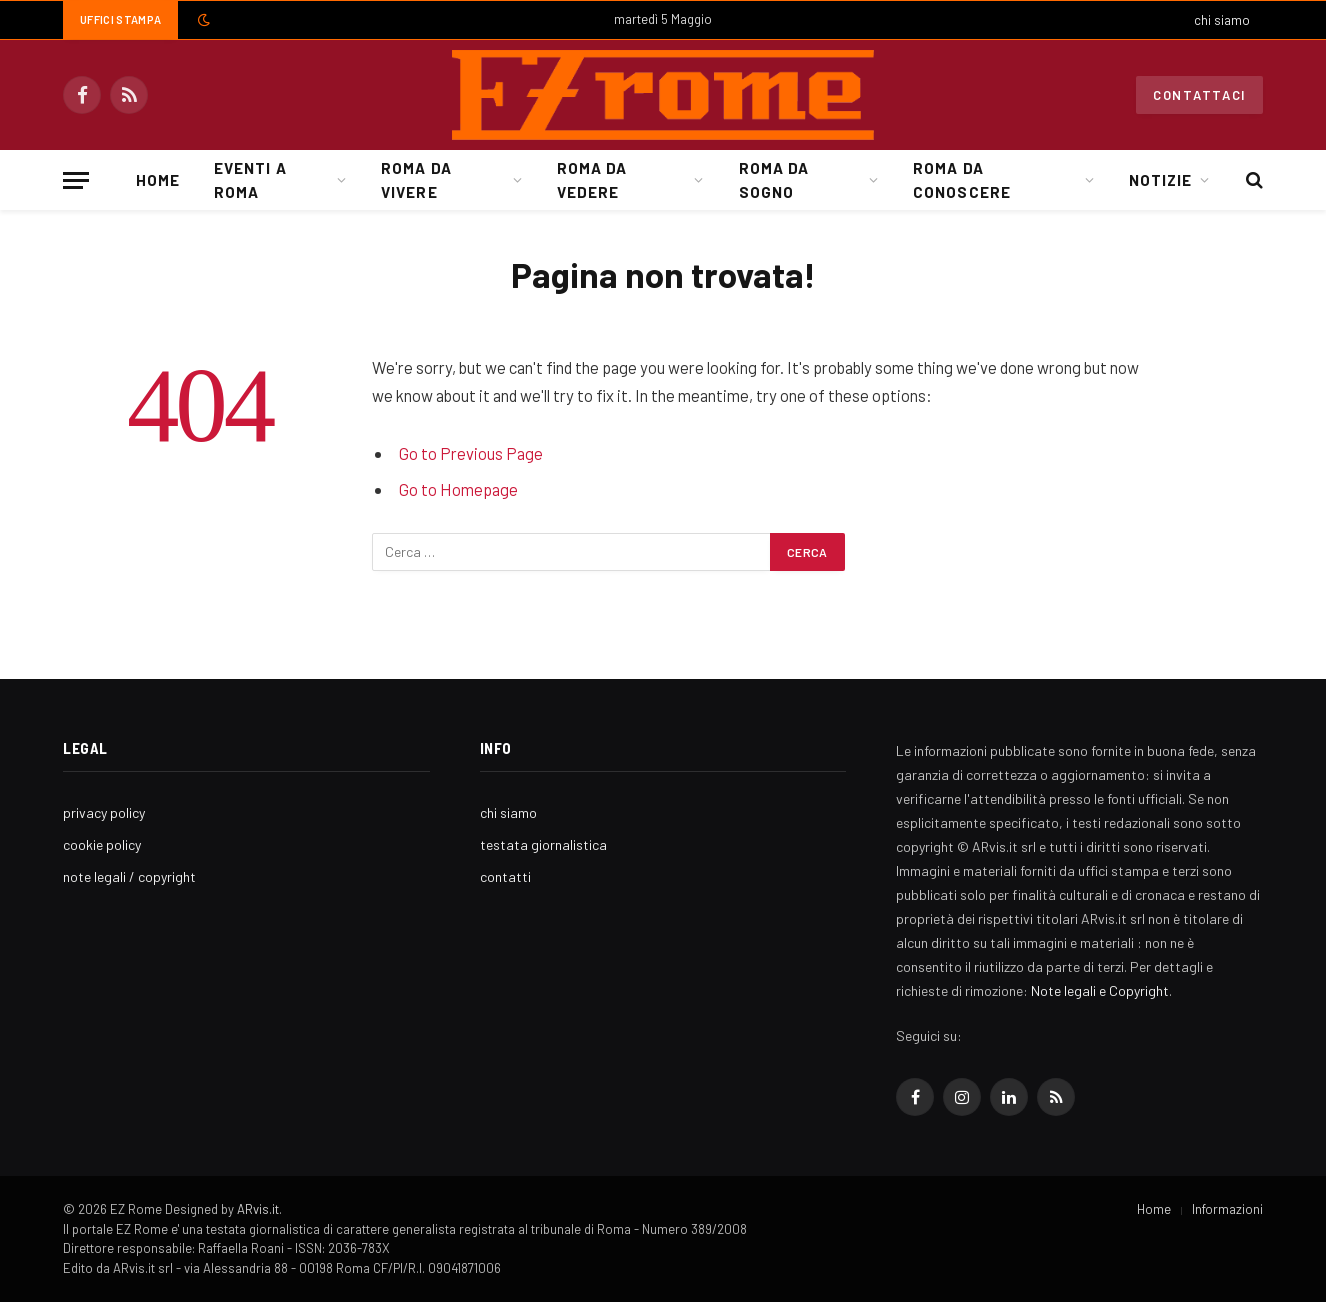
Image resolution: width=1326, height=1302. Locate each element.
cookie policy (102, 844)
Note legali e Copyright (1100, 990)
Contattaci (1199, 95)
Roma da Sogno (774, 180)
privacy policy (104, 812)
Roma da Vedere (592, 180)
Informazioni (1227, 1209)
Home (158, 180)
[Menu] (76, 180)
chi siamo (1222, 20)
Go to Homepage (458, 489)
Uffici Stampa (120, 19)
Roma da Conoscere (961, 180)
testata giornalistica (543, 844)
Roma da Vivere (416, 180)
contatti (505, 876)
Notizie (1160, 180)
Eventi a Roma (250, 180)
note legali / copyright (129, 876)
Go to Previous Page (471, 453)
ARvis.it (258, 1209)
